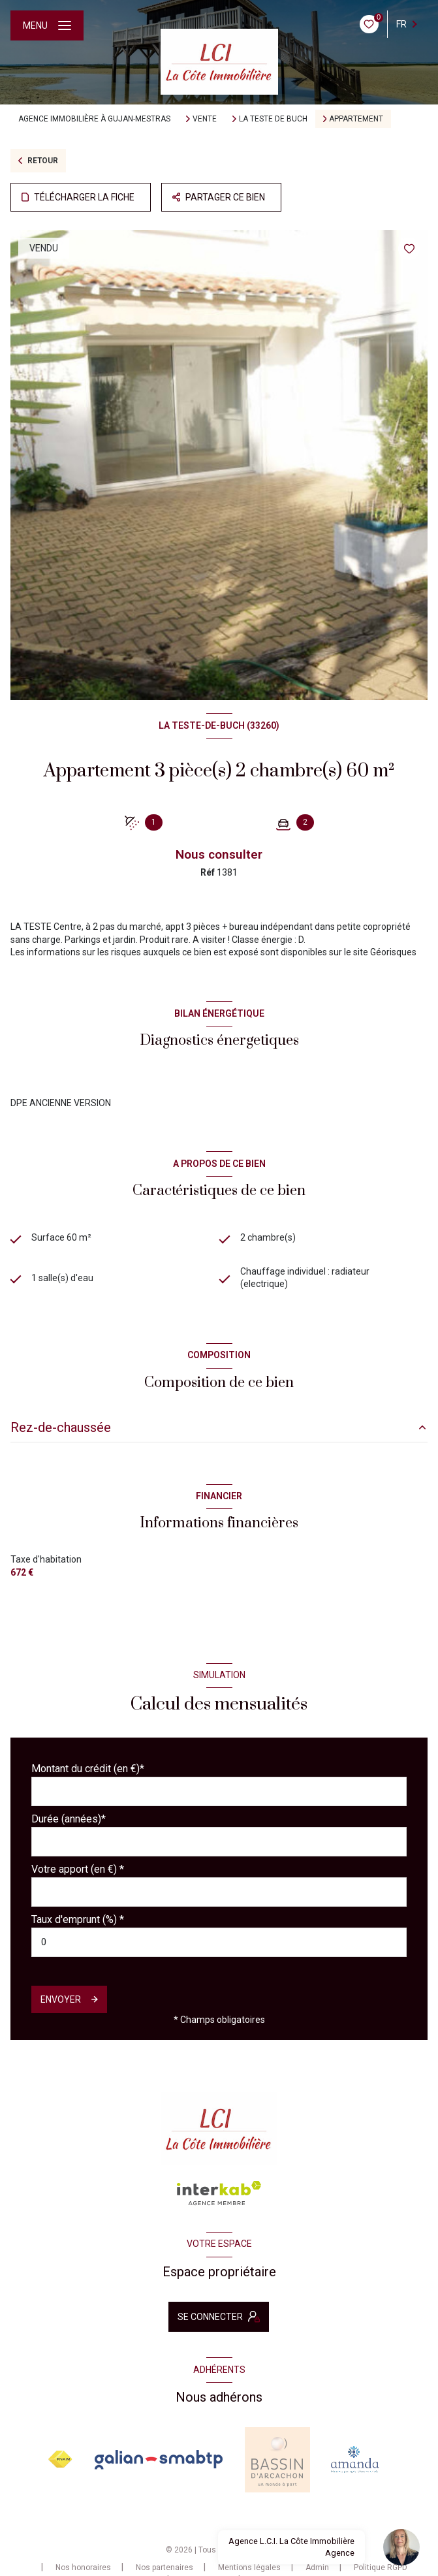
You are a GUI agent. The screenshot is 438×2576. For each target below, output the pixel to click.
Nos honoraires (83, 2567)
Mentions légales (249, 2567)
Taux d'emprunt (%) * (77, 1919)
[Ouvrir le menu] (47, 25)
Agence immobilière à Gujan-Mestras (94, 118)
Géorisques (393, 952)
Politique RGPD (380, 2567)
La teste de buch (273, 119)
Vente (205, 119)
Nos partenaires (164, 2567)
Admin (317, 2567)
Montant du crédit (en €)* (87, 1768)
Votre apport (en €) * (77, 1869)
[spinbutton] (219, 1942)
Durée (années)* (68, 1819)
